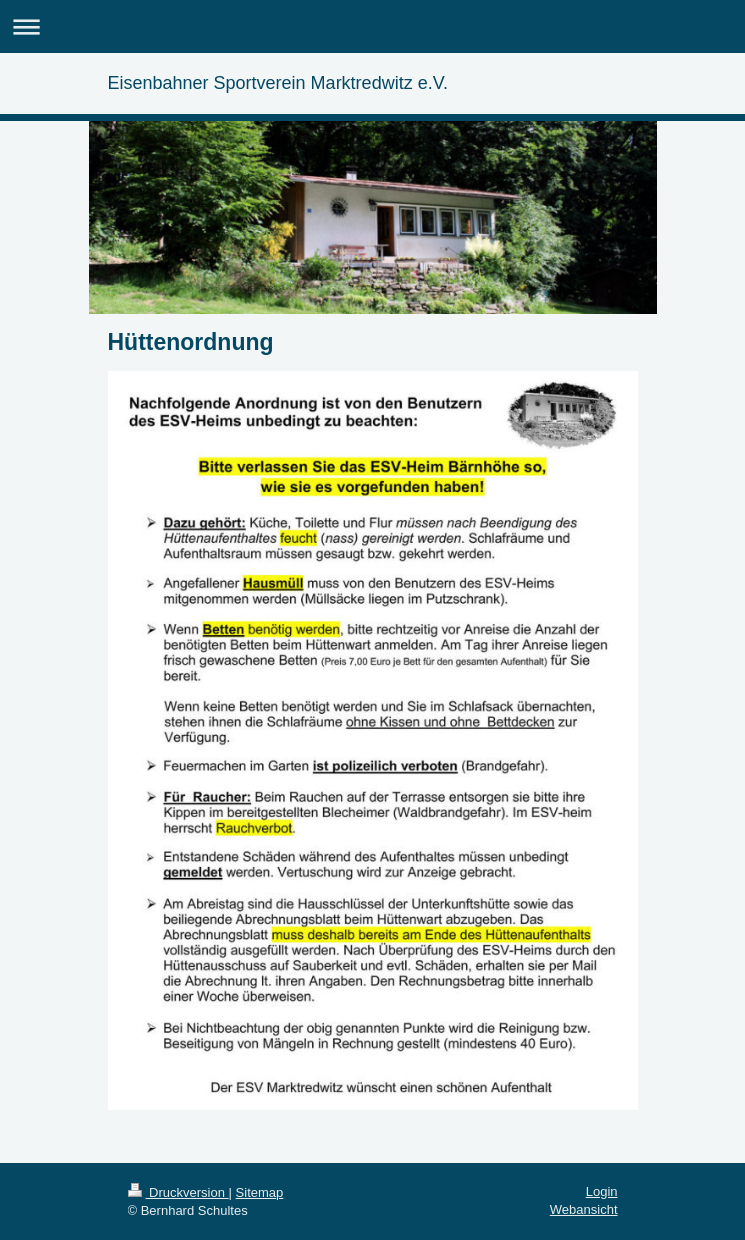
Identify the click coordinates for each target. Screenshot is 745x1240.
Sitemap (260, 1192)
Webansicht (584, 1209)
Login (602, 1191)
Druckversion (178, 1192)
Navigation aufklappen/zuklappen (372, 26)
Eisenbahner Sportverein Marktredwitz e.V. (278, 83)
